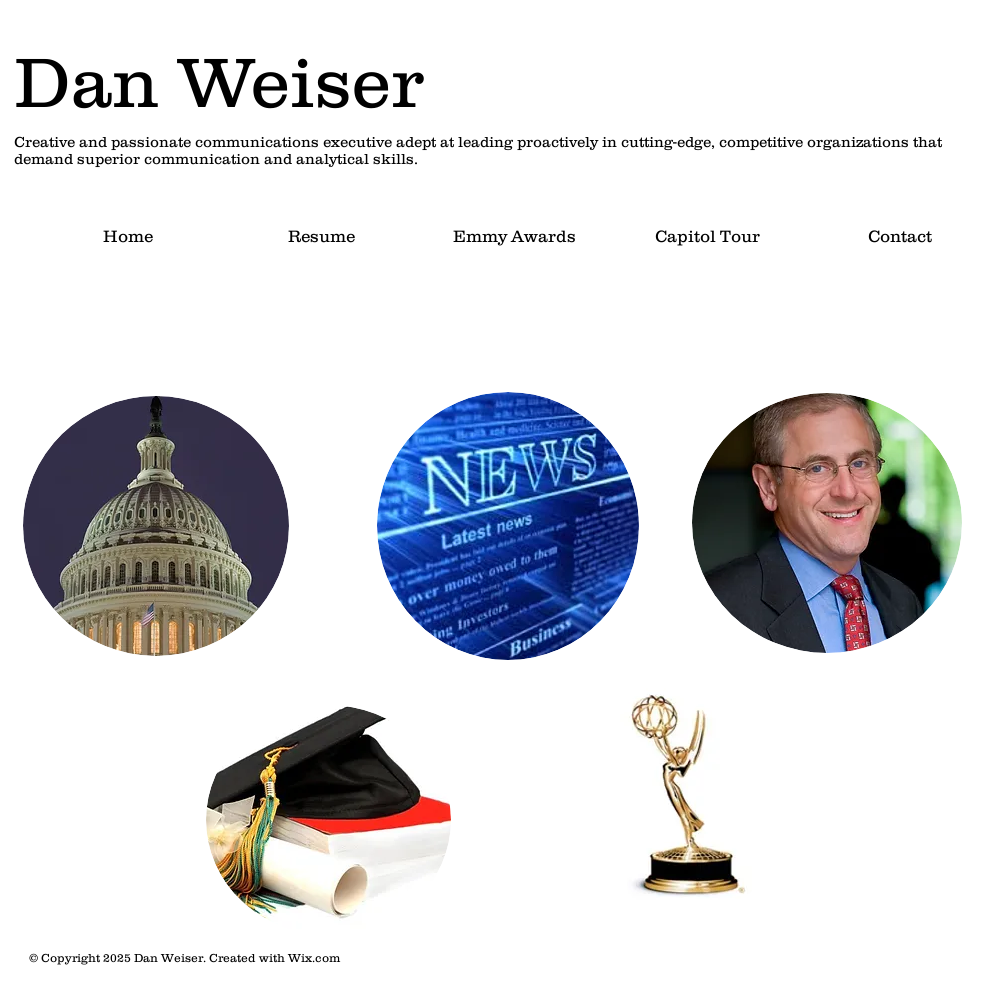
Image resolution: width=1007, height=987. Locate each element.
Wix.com (314, 957)
